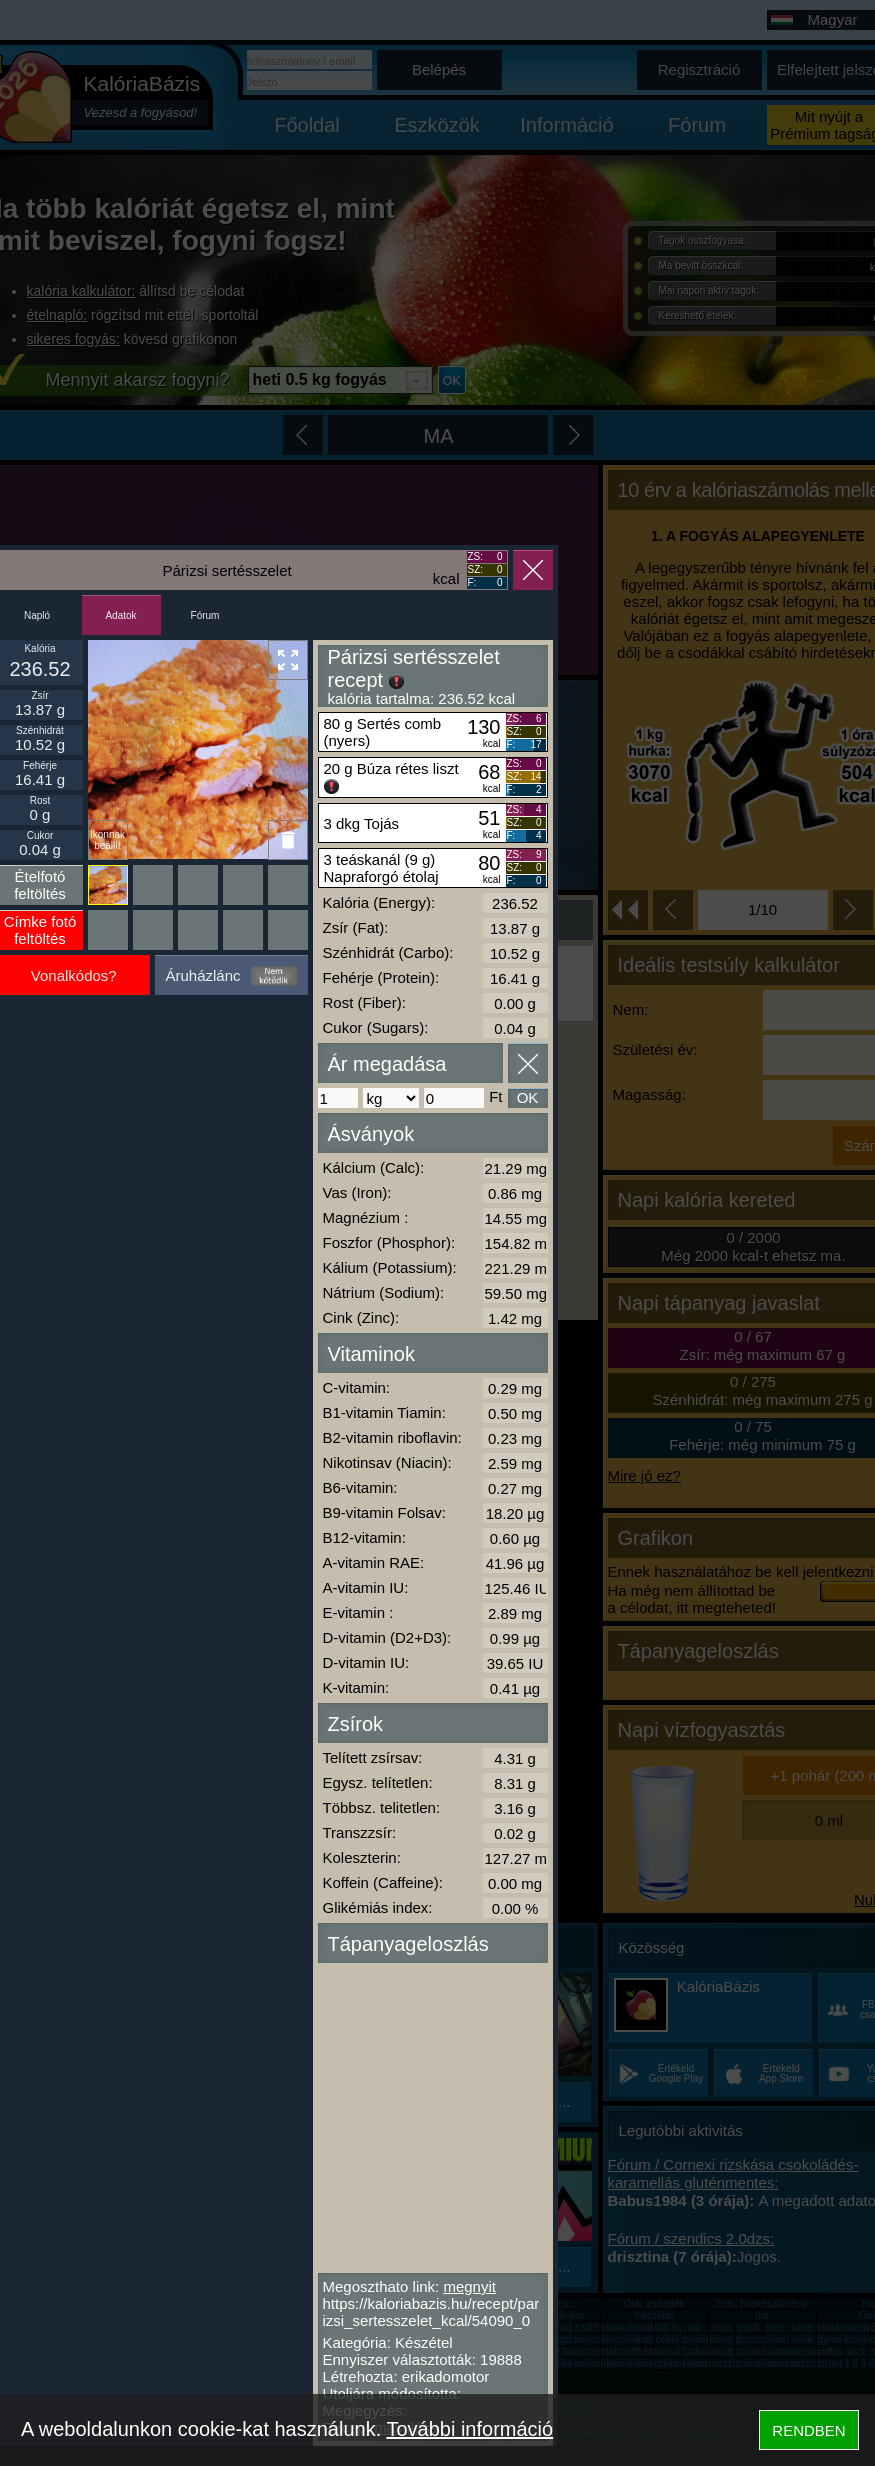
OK (528, 1097)
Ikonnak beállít (107, 840)
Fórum (205, 615)
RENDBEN (808, 2430)
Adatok (120, 615)
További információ (469, 2429)
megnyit (469, 2286)
